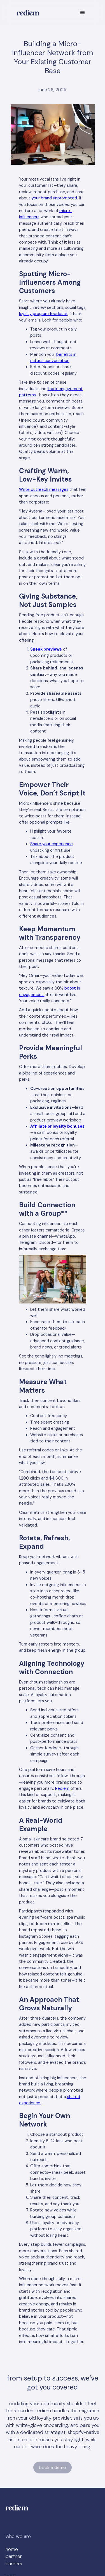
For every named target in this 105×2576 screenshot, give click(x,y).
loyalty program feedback (43, 313)
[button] (82, 12)
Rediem (63, 1788)
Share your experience (51, 843)
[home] (26, 13)
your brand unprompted (54, 198)
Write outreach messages (43, 489)
